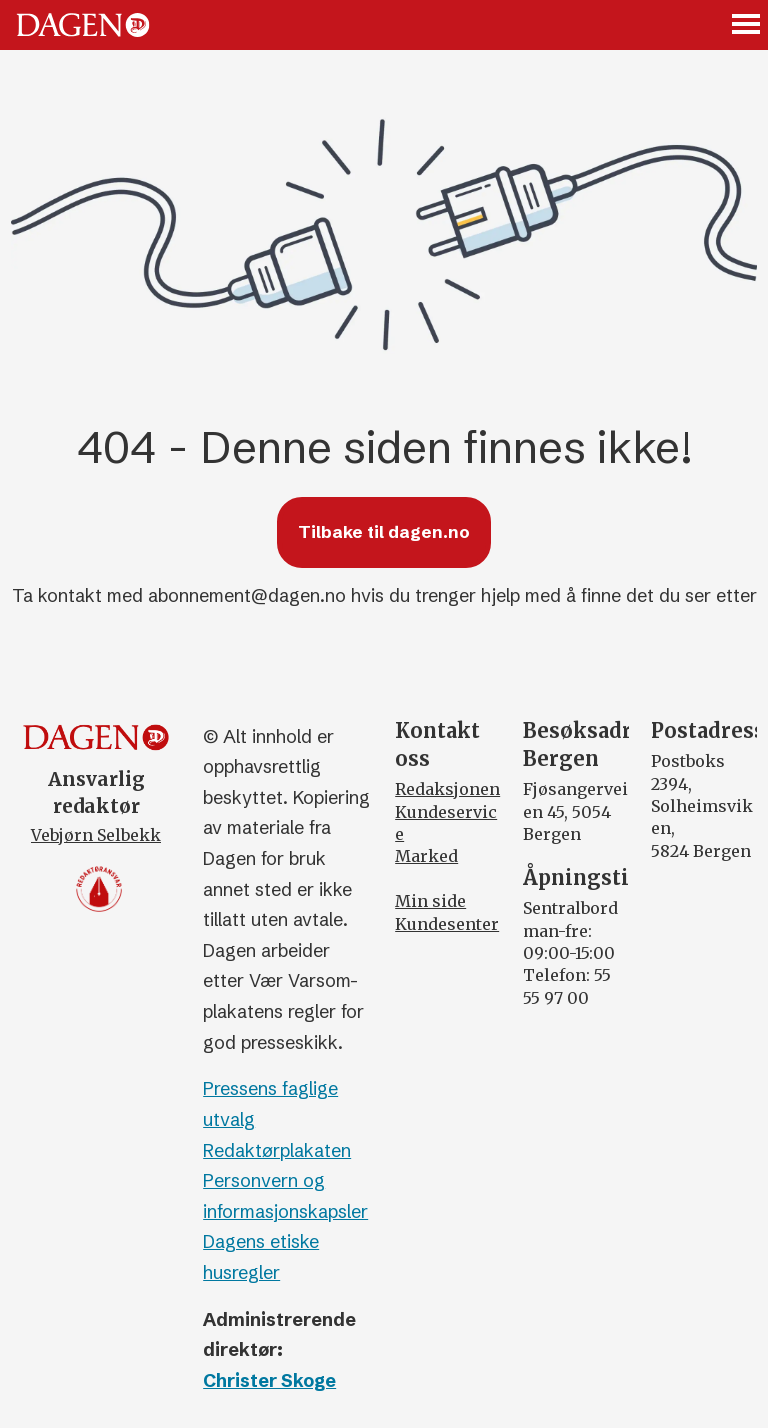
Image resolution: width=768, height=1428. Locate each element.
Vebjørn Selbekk (96, 835)
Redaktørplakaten (277, 1150)
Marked (426, 856)
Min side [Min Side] (430, 901)
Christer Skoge (269, 1380)
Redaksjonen (447, 789)
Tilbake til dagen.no (384, 531)
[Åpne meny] (747, 25)
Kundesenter (447, 924)
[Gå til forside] (83, 25)
